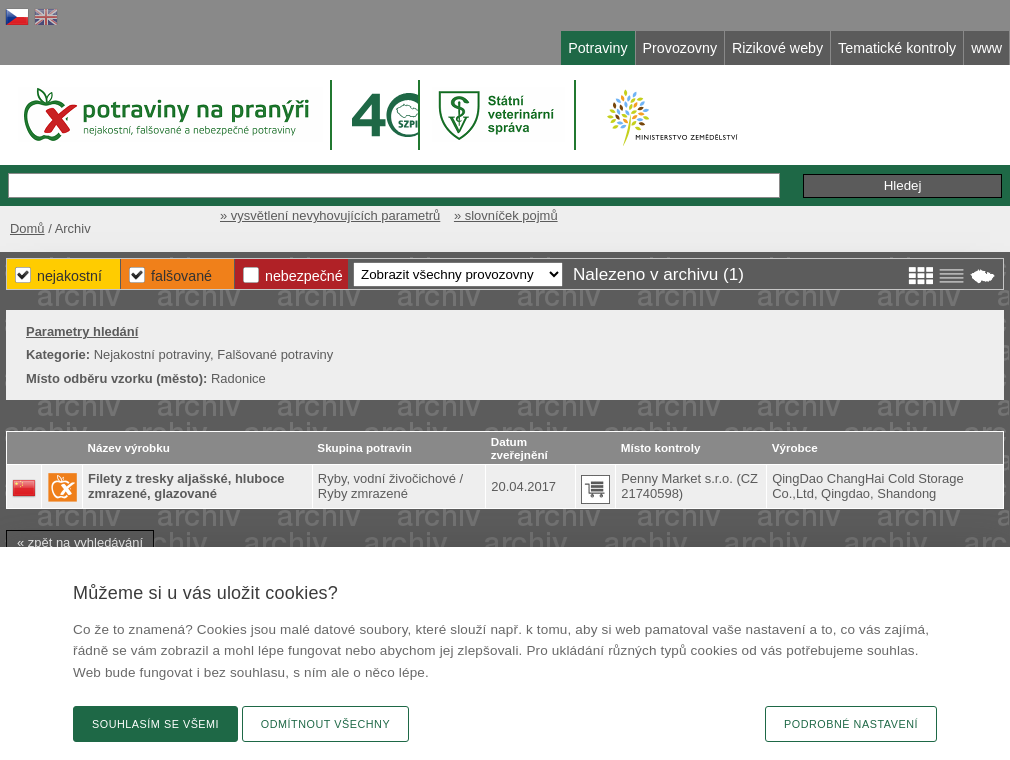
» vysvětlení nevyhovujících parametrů (330, 215)
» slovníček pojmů (506, 215)
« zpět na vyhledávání (80, 542)
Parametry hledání (82, 331)
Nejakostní (69, 276)
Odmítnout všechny (325, 724)
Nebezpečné (304, 276)
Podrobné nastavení (851, 724)
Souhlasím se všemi (155, 724)
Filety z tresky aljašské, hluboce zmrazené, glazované (186, 486)
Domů (27, 228)
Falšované (181, 276)
